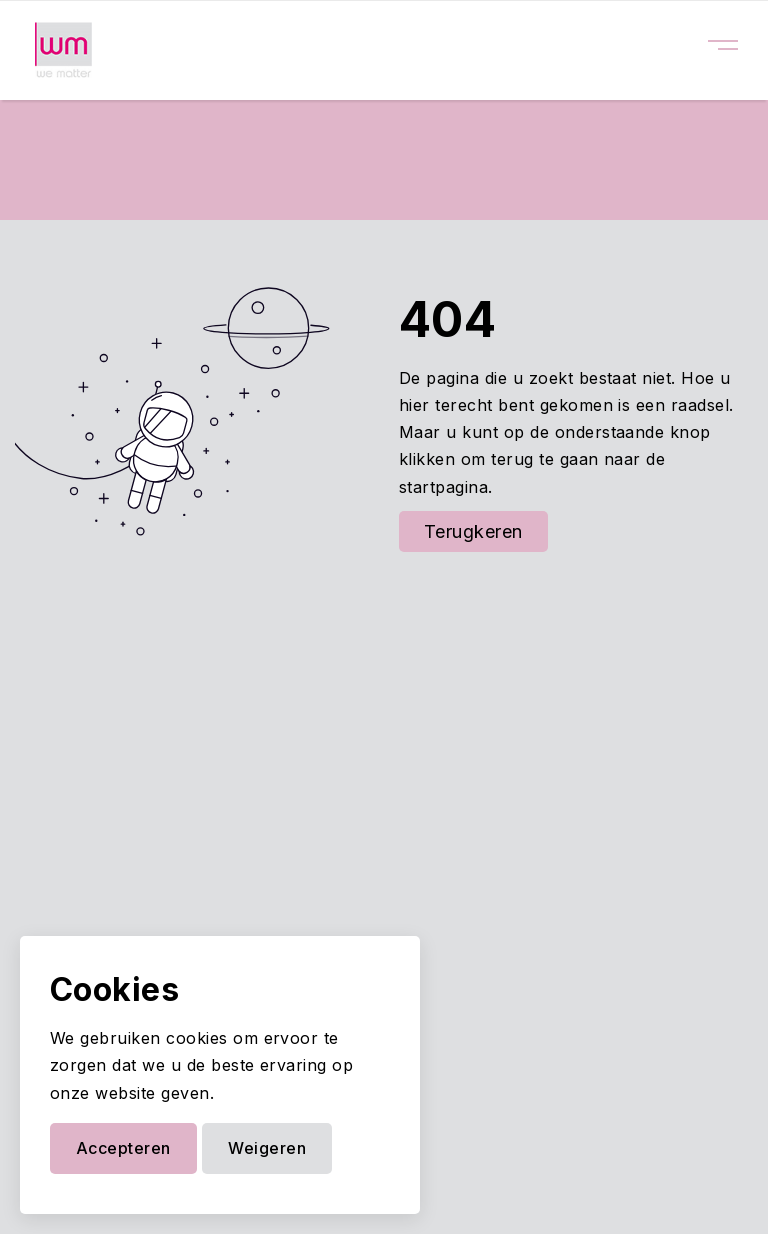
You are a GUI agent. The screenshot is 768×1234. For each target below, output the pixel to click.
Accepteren (123, 1148)
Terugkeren (473, 531)
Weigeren (267, 1148)
